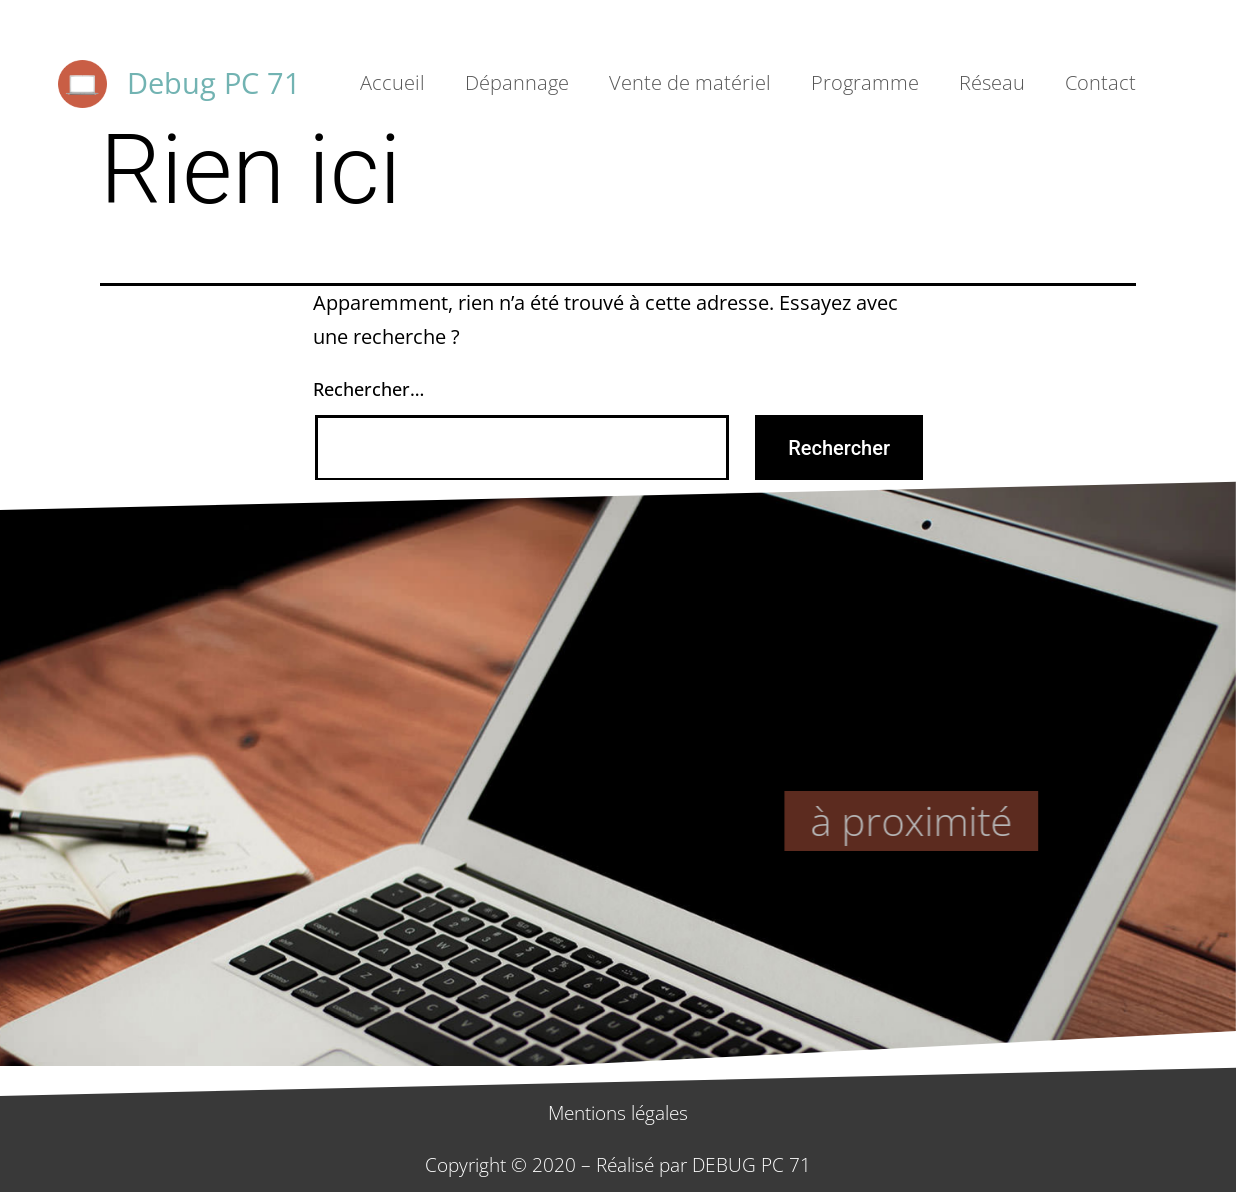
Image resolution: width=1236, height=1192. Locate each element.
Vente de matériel (690, 82)
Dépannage (517, 82)
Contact (1100, 82)
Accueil (392, 82)
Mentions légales (618, 1112)
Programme (865, 82)
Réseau (992, 82)
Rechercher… (368, 389)
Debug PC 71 (214, 82)
